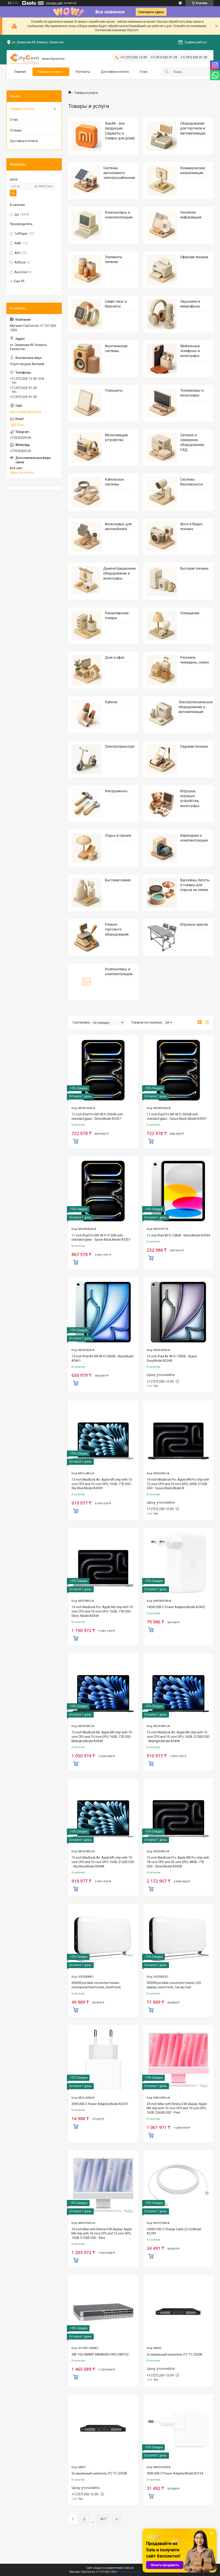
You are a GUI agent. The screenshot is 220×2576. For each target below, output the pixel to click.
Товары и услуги (48, 71)
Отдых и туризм (118, 835)
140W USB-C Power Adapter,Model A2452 (176, 1607)
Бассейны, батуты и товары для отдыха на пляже (195, 885)
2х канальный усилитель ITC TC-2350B (99, 2473)
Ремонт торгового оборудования (116, 929)
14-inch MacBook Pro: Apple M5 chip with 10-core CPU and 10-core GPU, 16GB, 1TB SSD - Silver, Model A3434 (103, 1611)
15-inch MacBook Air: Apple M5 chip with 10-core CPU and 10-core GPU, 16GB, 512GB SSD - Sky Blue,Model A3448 (103, 1862)
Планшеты (114, 390)
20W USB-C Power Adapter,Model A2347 (100, 2104)
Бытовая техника (194, 568)
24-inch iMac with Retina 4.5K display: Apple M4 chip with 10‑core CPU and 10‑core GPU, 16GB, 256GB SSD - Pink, (177, 2108)
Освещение (189, 613)
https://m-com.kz (22, 472)
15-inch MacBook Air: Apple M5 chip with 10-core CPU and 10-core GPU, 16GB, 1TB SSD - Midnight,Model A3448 (102, 1737)
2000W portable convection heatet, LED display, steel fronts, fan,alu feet (174, 1985)
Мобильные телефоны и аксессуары (190, 351)
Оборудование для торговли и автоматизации (192, 128)
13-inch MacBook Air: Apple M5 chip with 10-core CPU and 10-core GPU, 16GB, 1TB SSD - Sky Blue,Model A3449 (102, 1484)
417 (103, 2519)
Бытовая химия (117, 880)
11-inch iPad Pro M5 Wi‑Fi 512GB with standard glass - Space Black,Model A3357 (101, 1238)
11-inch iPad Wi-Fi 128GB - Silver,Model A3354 (178, 1235)
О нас (144, 71)
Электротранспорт (120, 746)
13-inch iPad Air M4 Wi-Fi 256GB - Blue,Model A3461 (102, 1358)
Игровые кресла (194, 924)
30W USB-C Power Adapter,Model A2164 (175, 2473)
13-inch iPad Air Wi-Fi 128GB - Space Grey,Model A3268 (172, 1358)
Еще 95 (19, 281)
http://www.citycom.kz (25, 412)
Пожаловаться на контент (134, 2571)
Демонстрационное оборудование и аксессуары (119, 573)
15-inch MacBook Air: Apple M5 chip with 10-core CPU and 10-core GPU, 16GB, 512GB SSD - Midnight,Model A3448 (178, 1737)
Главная (20, 71)
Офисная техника (194, 257)
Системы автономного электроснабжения (119, 173)
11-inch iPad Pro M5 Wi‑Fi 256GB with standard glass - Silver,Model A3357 (97, 1116)
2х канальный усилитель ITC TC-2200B (174, 2354)
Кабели (111, 702)
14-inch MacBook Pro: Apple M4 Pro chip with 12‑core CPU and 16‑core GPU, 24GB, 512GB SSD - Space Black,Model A (178, 1484)
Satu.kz (129, 2567)
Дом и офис (115, 657)
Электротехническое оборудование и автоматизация (195, 707)
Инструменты (116, 791)
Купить (76, 1140)
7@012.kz (17, 425)
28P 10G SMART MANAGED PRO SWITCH (100, 2354)
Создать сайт (54, 3)
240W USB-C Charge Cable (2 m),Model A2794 (174, 2231)
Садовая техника (194, 746)
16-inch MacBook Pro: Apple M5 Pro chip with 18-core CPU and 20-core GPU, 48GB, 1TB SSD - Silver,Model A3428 (178, 1862)
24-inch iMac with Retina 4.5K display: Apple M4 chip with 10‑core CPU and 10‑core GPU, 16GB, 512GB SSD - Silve (102, 2233)
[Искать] (167, 71)
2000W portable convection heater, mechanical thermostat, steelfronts (96, 1985)
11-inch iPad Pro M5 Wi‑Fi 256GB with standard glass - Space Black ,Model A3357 (176, 1116)
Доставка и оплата (115, 71)
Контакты (83, 71)
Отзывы (16, 130)
